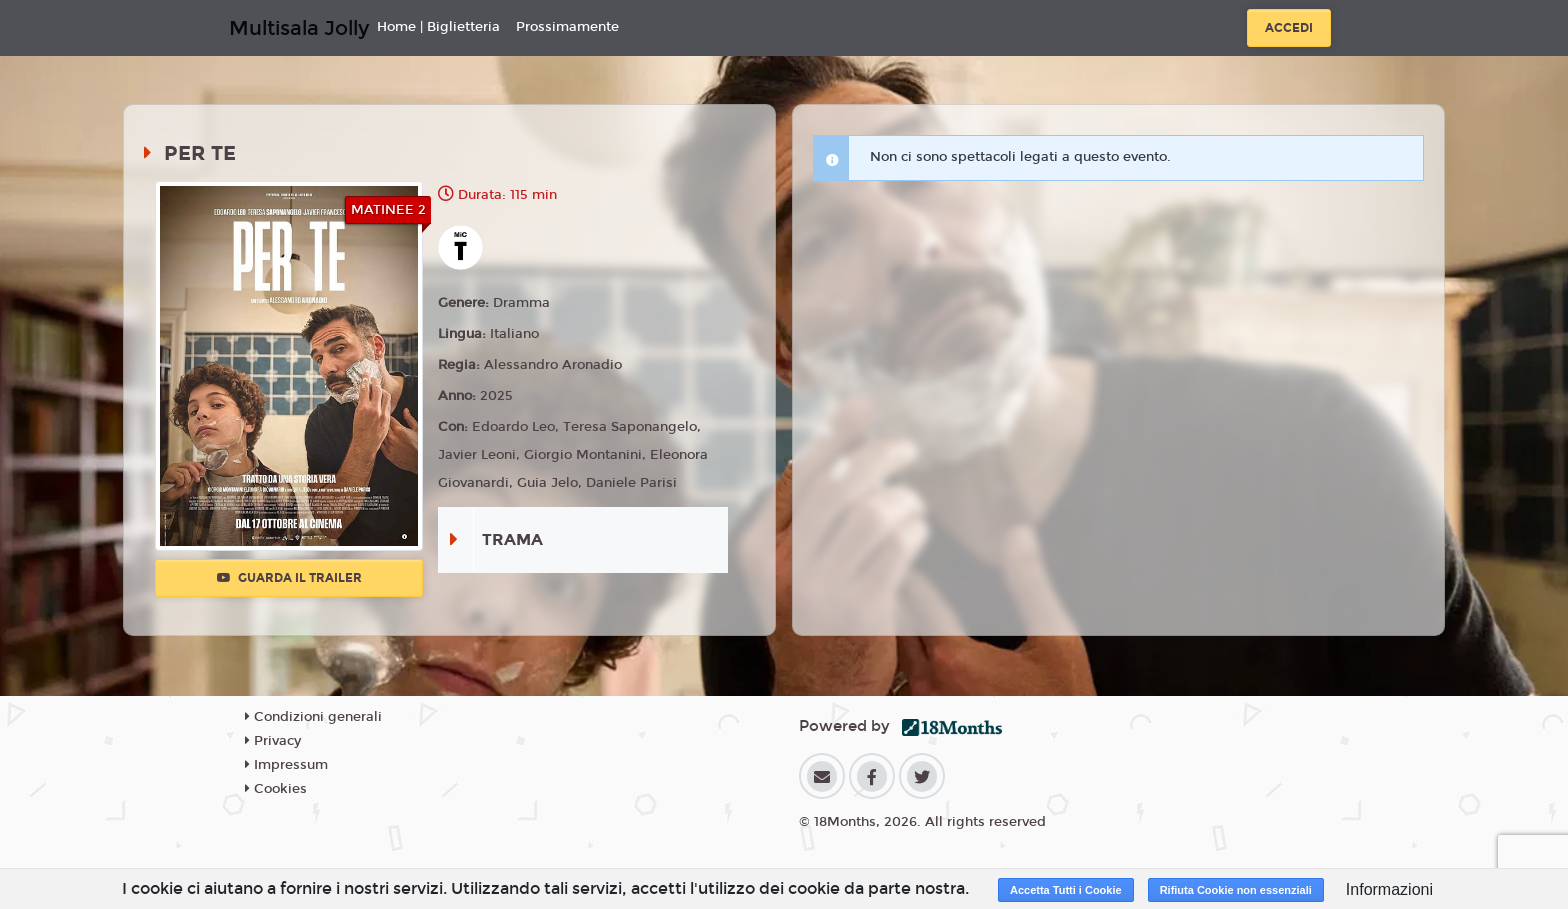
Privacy (273, 741)
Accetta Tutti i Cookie (1066, 890)
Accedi (1289, 28)
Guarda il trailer (289, 578)
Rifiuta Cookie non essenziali (1236, 890)
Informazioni (1389, 889)
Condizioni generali (313, 717)
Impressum (286, 765)
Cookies (276, 789)
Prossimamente (567, 27)
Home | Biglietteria (438, 27)
